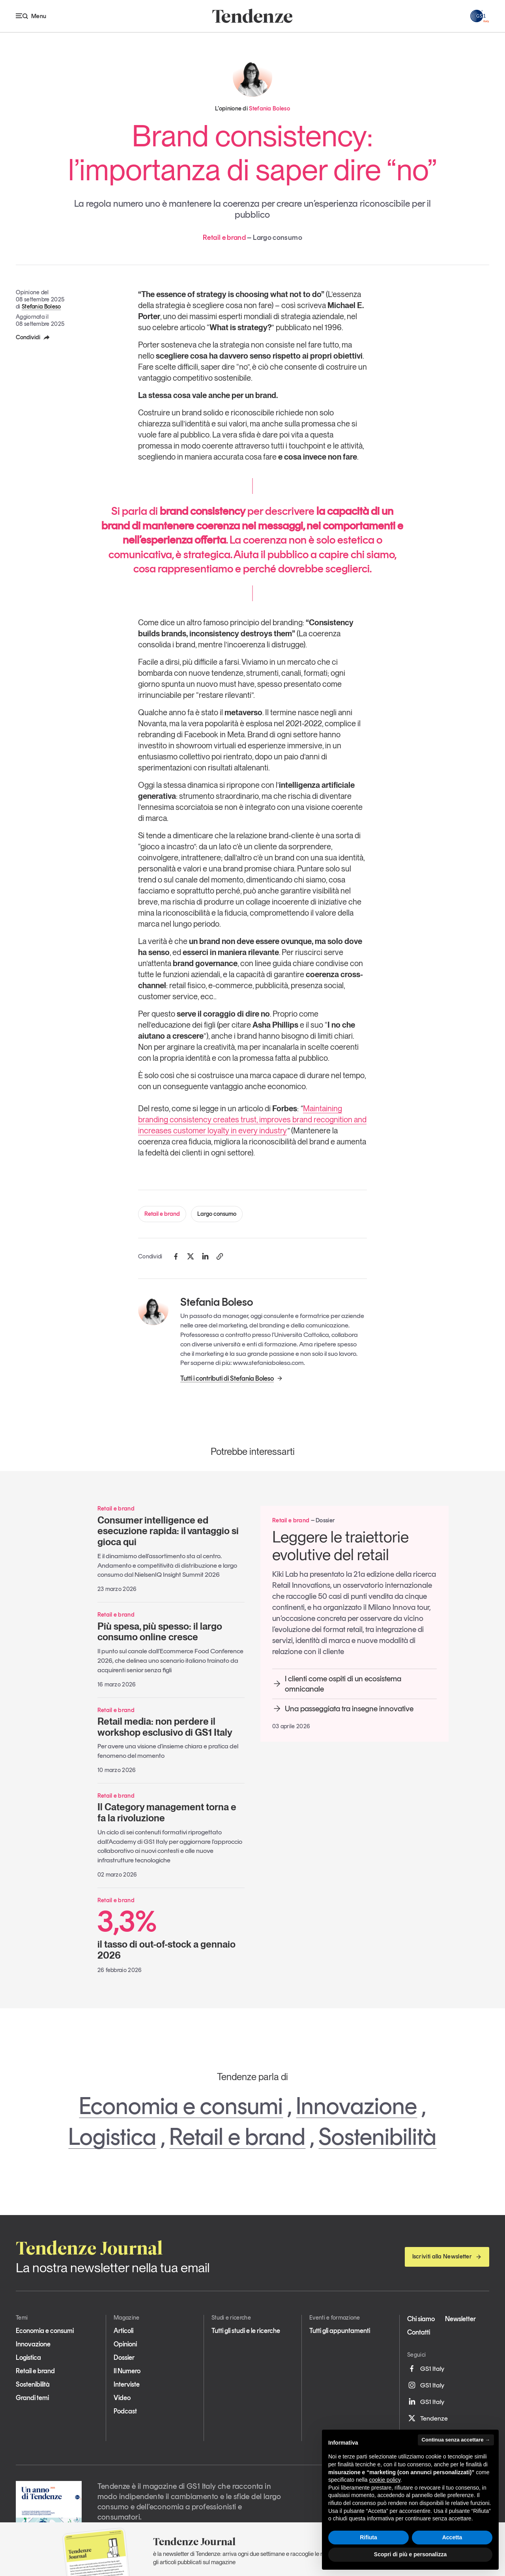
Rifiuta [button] (368, 2537)
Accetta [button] (452, 2537)
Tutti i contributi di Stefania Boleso (231, 1378)
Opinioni (125, 2344)
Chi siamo (421, 2319)
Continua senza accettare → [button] (456, 2440)
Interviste (127, 2384)
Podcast (125, 2411)
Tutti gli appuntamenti (339, 2331)
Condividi (33, 337)
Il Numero (127, 2371)
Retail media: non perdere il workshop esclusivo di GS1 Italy (164, 1727)
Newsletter (460, 2319)
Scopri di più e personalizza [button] (410, 2554)
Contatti (418, 2332)
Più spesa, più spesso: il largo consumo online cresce (159, 1632)
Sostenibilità (377, 2136)
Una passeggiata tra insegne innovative (342, 1708)
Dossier (124, 2357)
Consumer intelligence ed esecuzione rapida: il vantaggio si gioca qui (168, 1531)
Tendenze (427, 2418)
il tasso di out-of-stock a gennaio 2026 (171, 1934)
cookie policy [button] (384, 2480)
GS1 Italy (425, 2368)
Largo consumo (216, 1213)
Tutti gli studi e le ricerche (245, 2331)
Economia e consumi (181, 2106)
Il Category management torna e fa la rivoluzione (166, 1812)
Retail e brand (162, 1213)
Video (122, 2398)
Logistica (112, 2136)
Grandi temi (32, 2398)
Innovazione (356, 2106)
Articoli (123, 2331)
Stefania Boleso (41, 306)
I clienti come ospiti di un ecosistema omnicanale (336, 1684)
